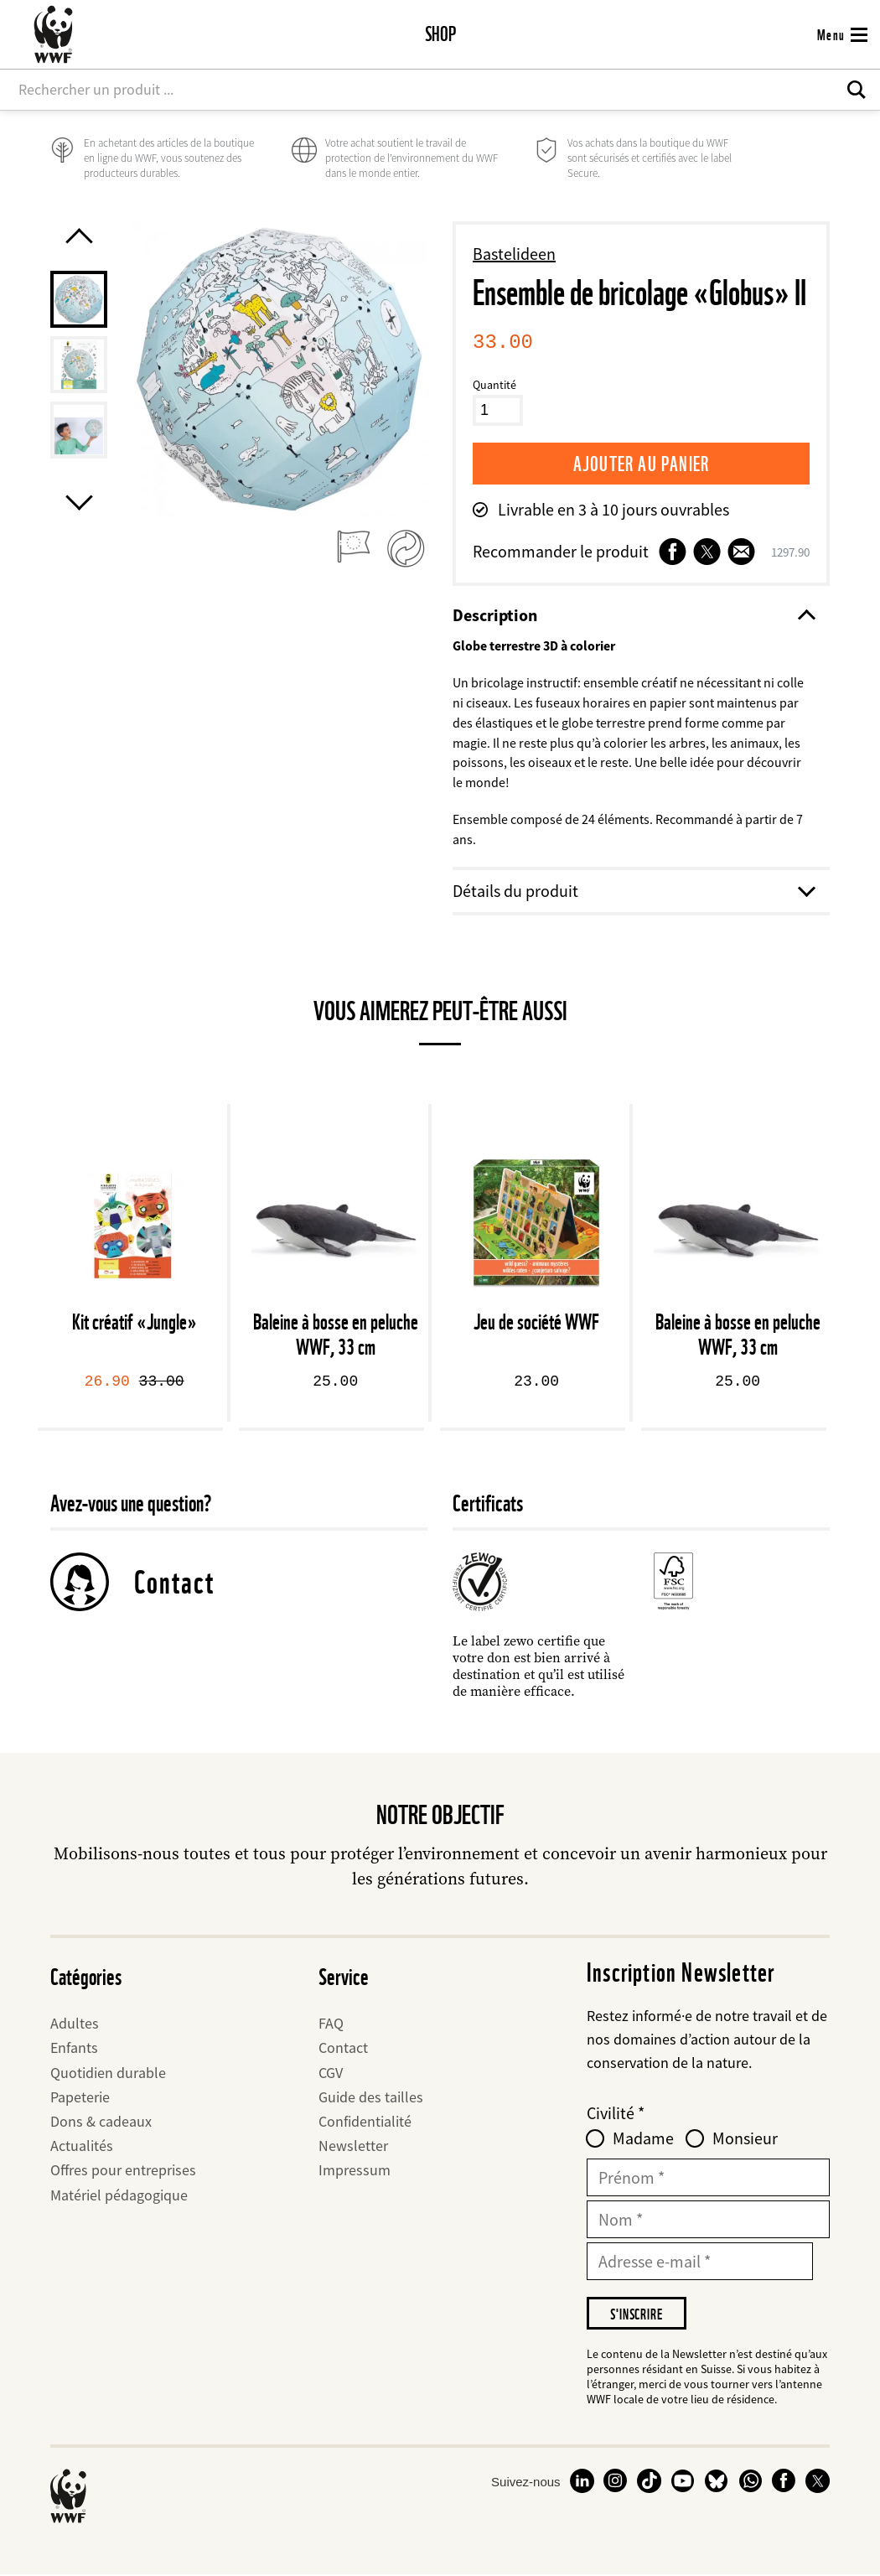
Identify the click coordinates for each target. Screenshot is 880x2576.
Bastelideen (514, 253)
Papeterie (80, 2097)
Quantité (494, 385)
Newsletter (353, 2146)
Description (633, 614)
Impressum (354, 2171)
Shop (440, 34)
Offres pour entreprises (123, 2171)
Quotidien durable (108, 2073)
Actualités (81, 2146)
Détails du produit (633, 891)
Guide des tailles (370, 2097)
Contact (174, 1582)
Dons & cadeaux (101, 2122)
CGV (330, 2073)
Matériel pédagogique (119, 2195)
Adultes (74, 2024)
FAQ (331, 2024)
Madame (643, 2139)
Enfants (74, 2049)
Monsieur (745, 2139)
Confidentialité (365, 2122)
